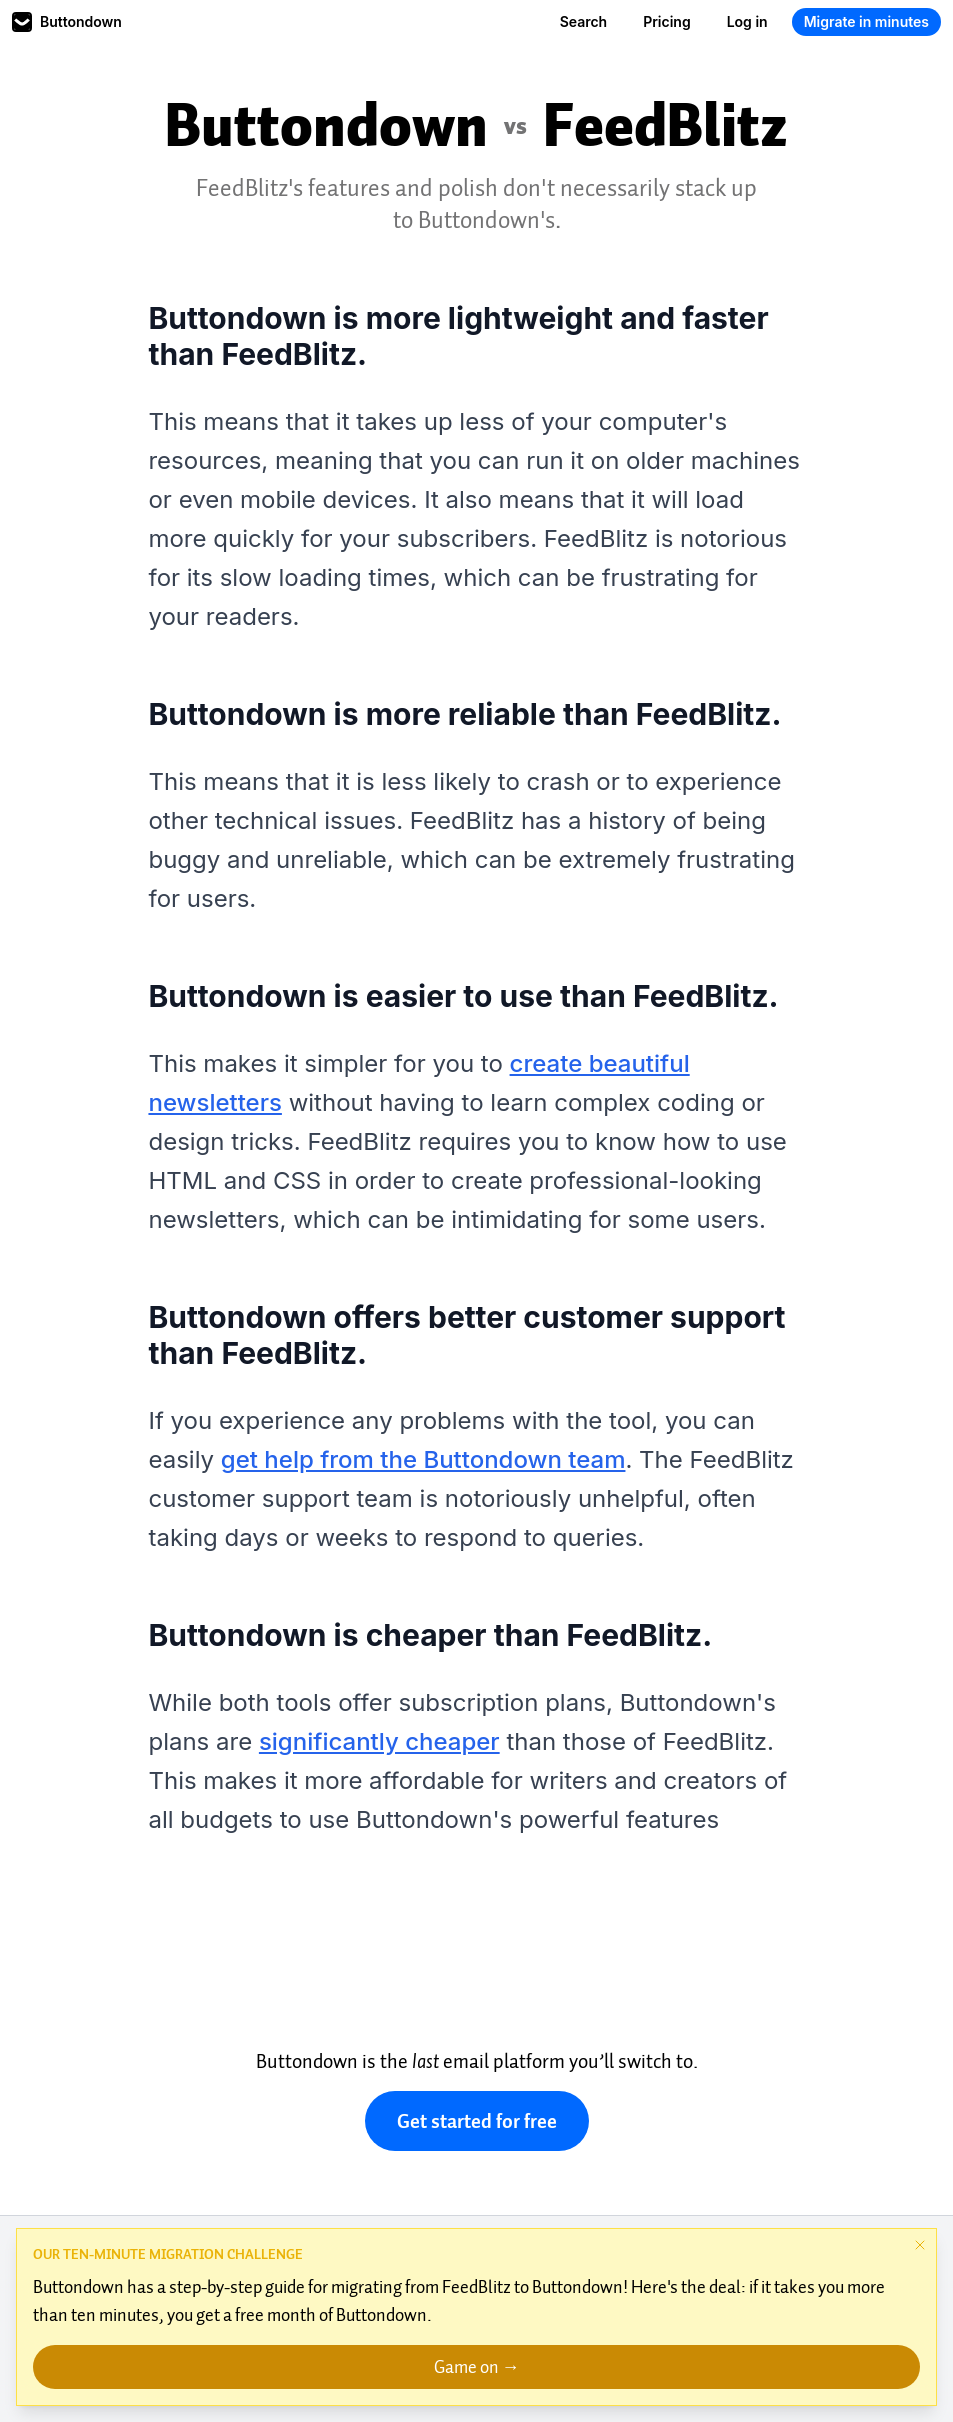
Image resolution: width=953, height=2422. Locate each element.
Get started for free (477, 2121)
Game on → (477, 2367)
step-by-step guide (237, 2287)
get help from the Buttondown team (423, 1459)
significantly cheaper (379, 1741)
